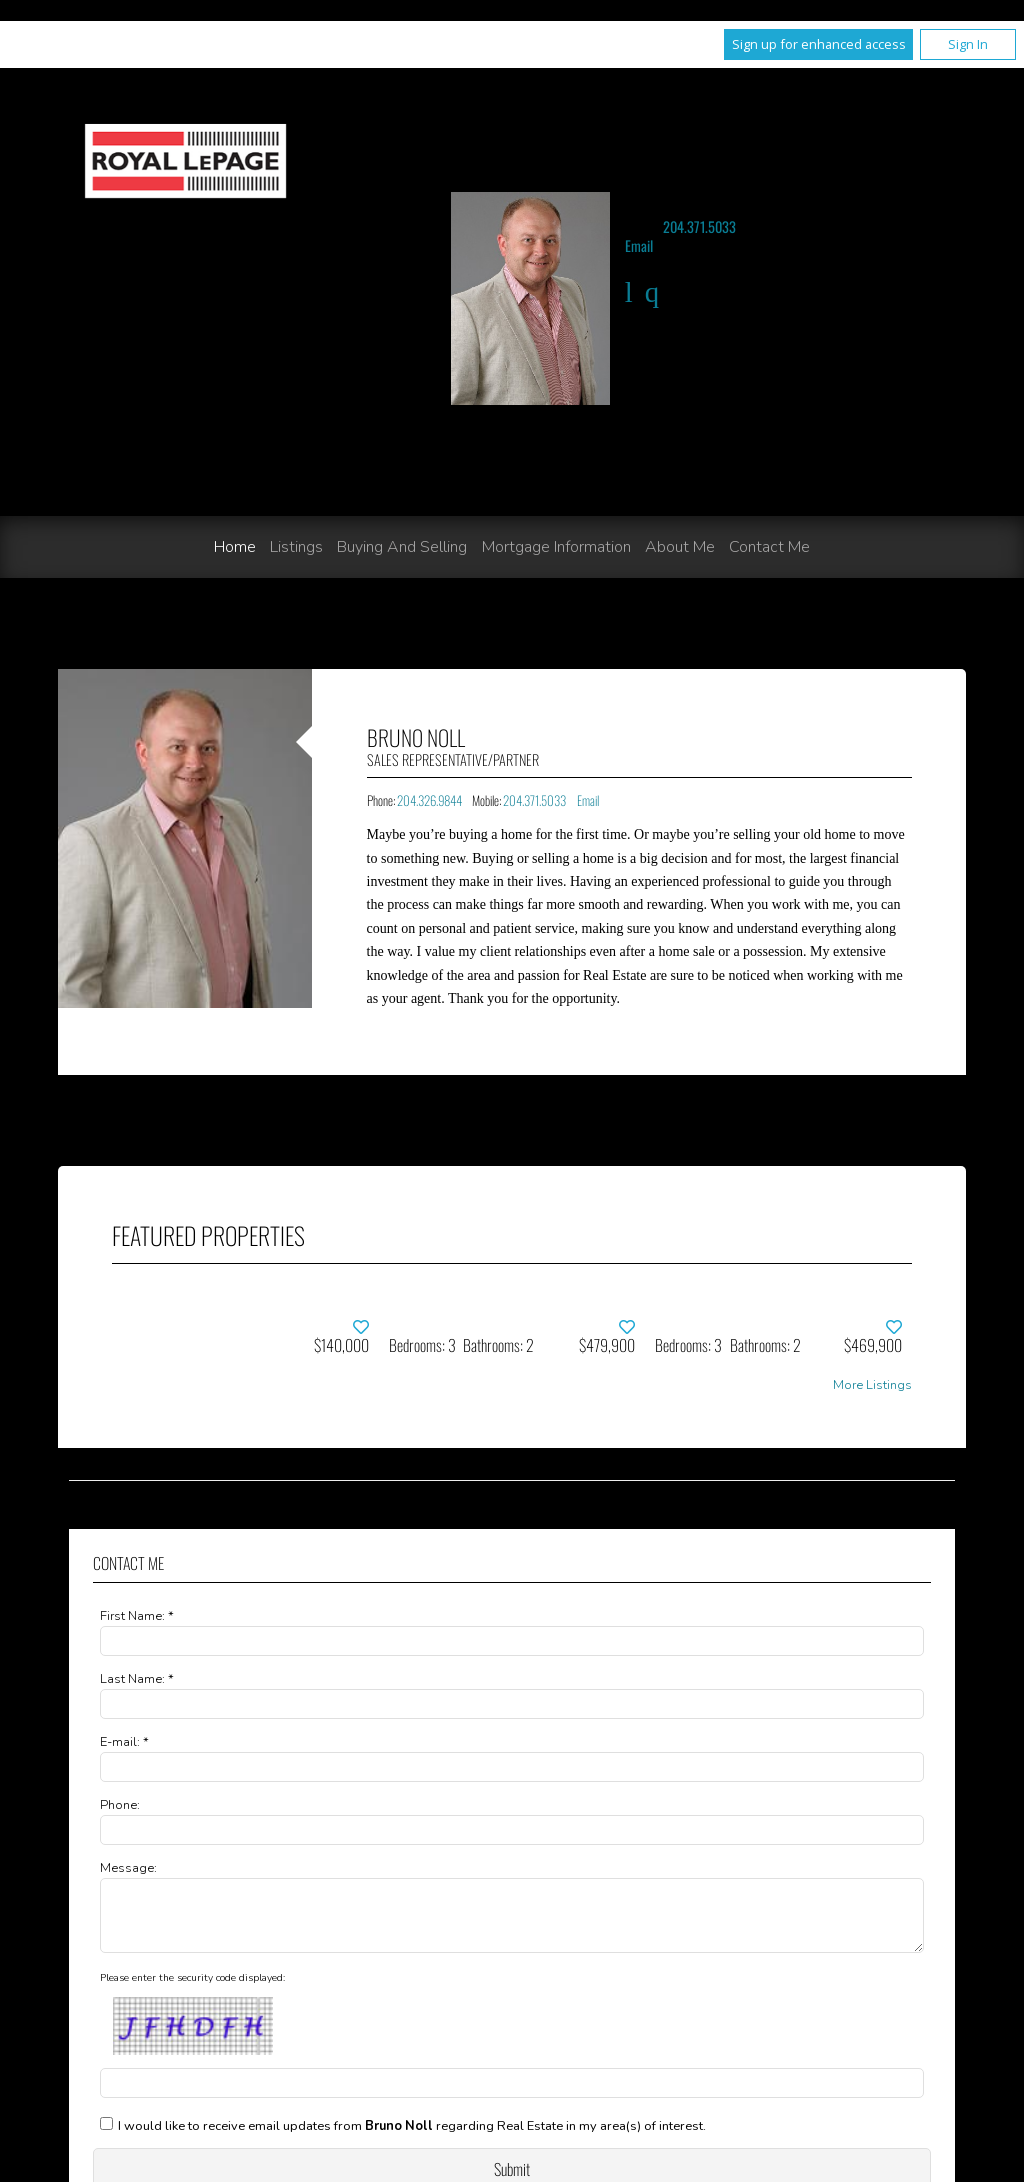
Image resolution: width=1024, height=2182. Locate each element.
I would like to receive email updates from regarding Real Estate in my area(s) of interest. (412, 2138)
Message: (128, 1868)
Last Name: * (137, 1679)
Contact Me (769, 547)
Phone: (120, 1805)
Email (639, 245)
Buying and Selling (402, 547)
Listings (296, 547)
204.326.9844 (429, 800)
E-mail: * (124, 1742)
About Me (680, 547)
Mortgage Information (556, 547)
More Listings (872, 1385)
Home (235, 547)
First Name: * (137, 1616)
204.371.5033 (699, 226)
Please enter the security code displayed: (192, 1990)
